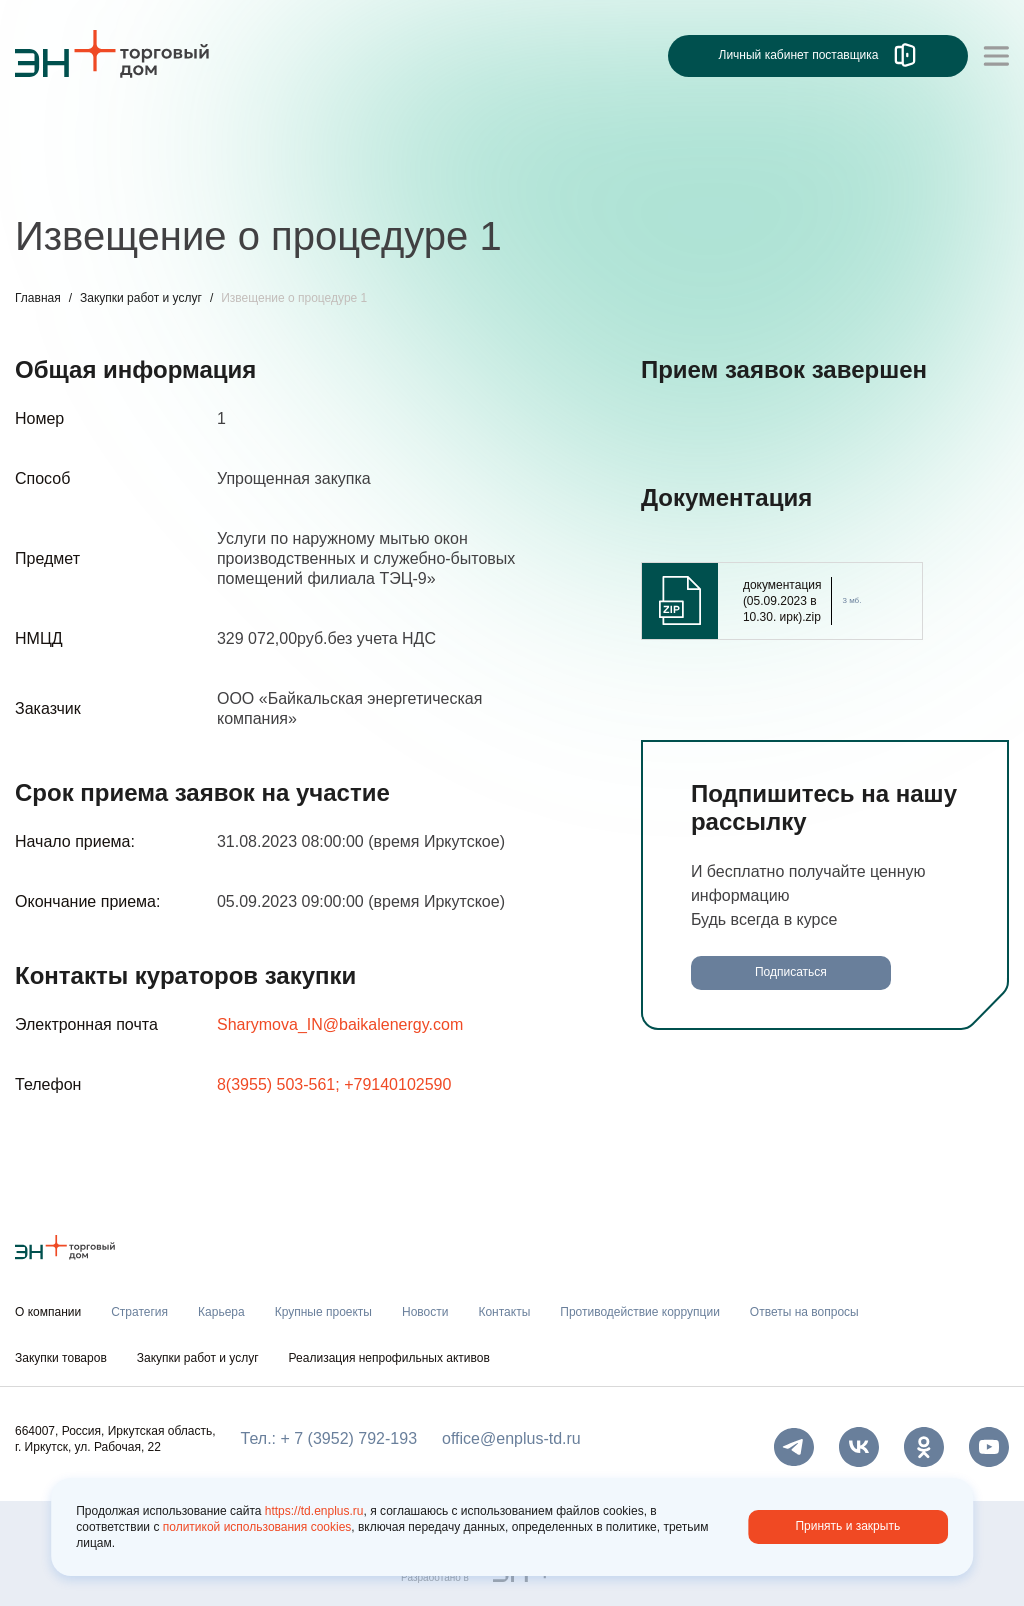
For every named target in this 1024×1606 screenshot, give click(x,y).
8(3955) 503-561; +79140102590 (334, 1084)
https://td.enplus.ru (314, 1511)
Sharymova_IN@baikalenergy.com (340, 1024)
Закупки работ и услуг (141, 298)
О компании (48, 1312)
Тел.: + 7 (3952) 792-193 (329, 1438)
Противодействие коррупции (640, 1312)
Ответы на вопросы (804, 1312)
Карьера (221, 1312)
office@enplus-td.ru (511, 1438)
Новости (425, 1312)
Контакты (504, 1312)
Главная (38, 298)
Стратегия (139, 1312)
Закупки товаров (61, 1358)
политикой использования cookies (257, 1527)
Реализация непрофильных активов (389, 1358)
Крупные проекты (323, 1312)
